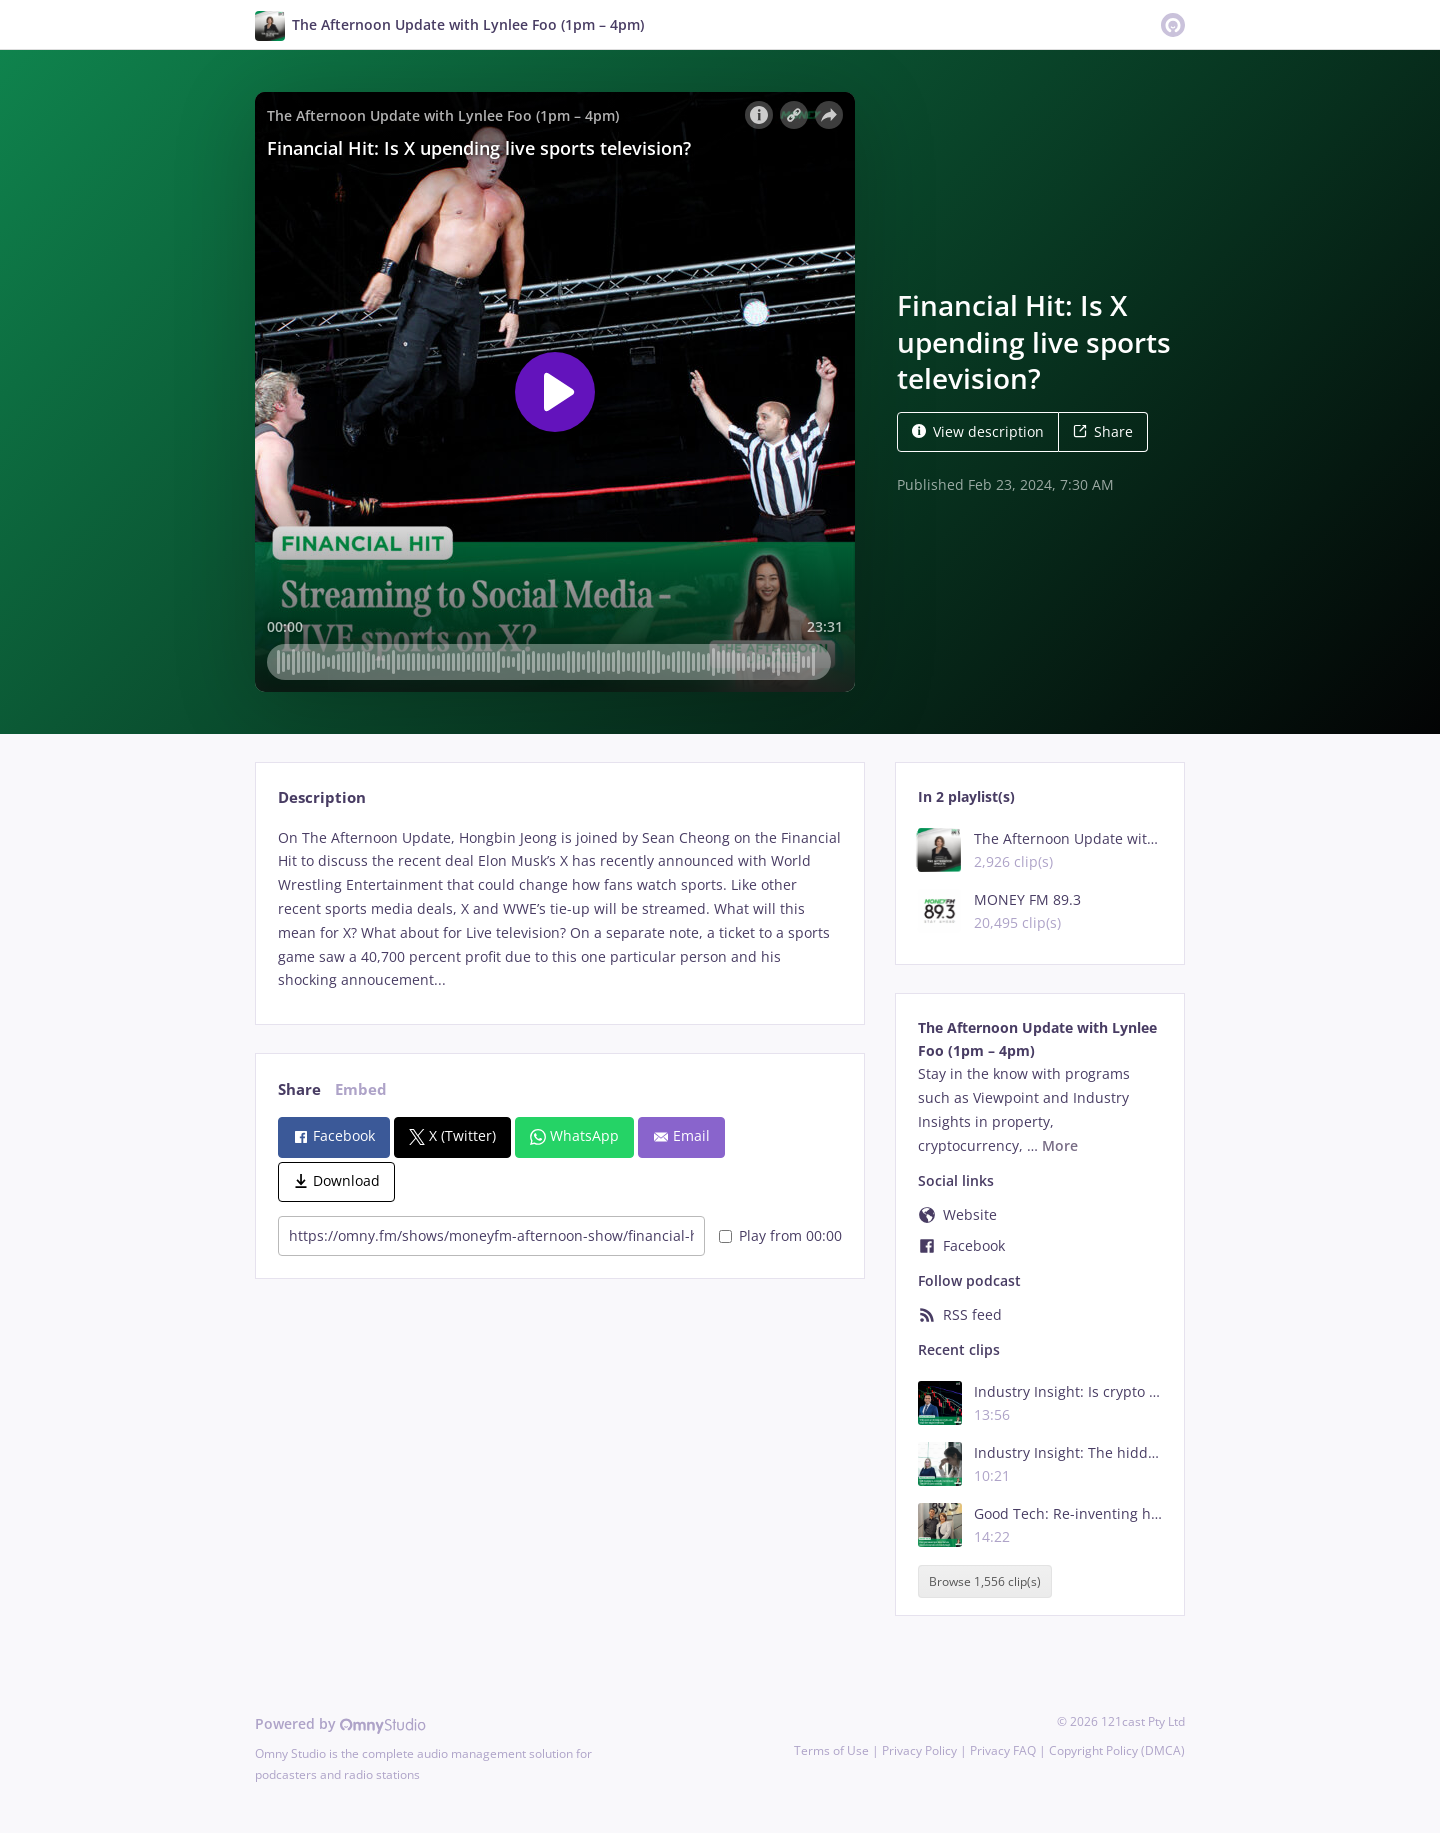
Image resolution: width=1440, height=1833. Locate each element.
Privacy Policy (919, 1750)
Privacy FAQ (1003, 1750)
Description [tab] (322, 797)
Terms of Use (831, 1750)
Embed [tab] (361, 1089)
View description (978, 431)
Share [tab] (299, 1089)
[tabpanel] (559, 909)
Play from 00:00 (780, 1235)
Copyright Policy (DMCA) (1117, 1750)
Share (1103, 431)
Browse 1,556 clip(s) (985, 1581)
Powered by (340, 1723)
